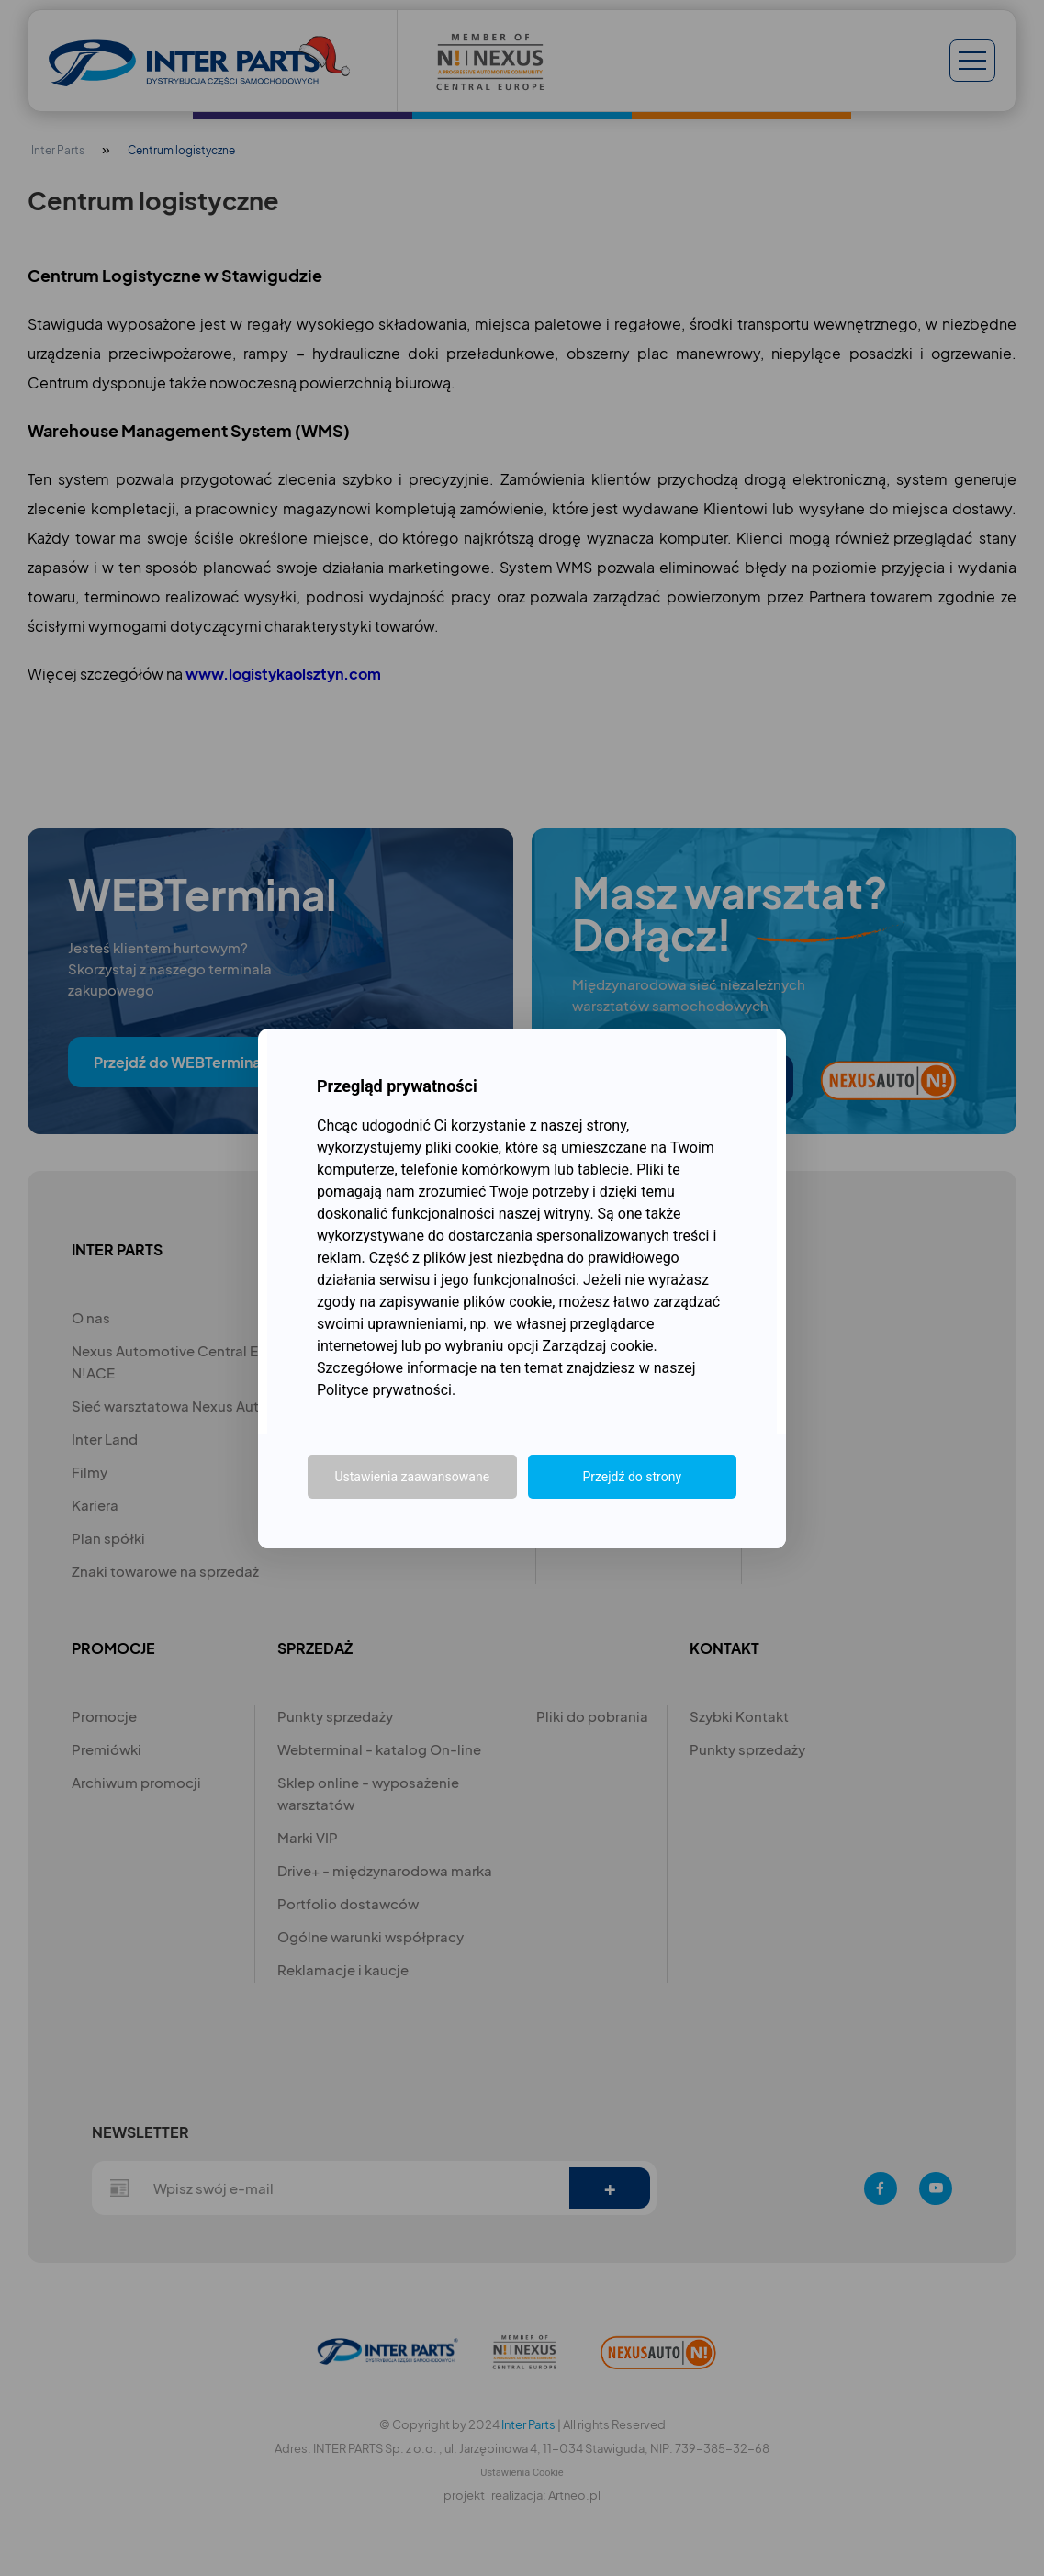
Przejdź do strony (631, 1476)
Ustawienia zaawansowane (411, 1476)
